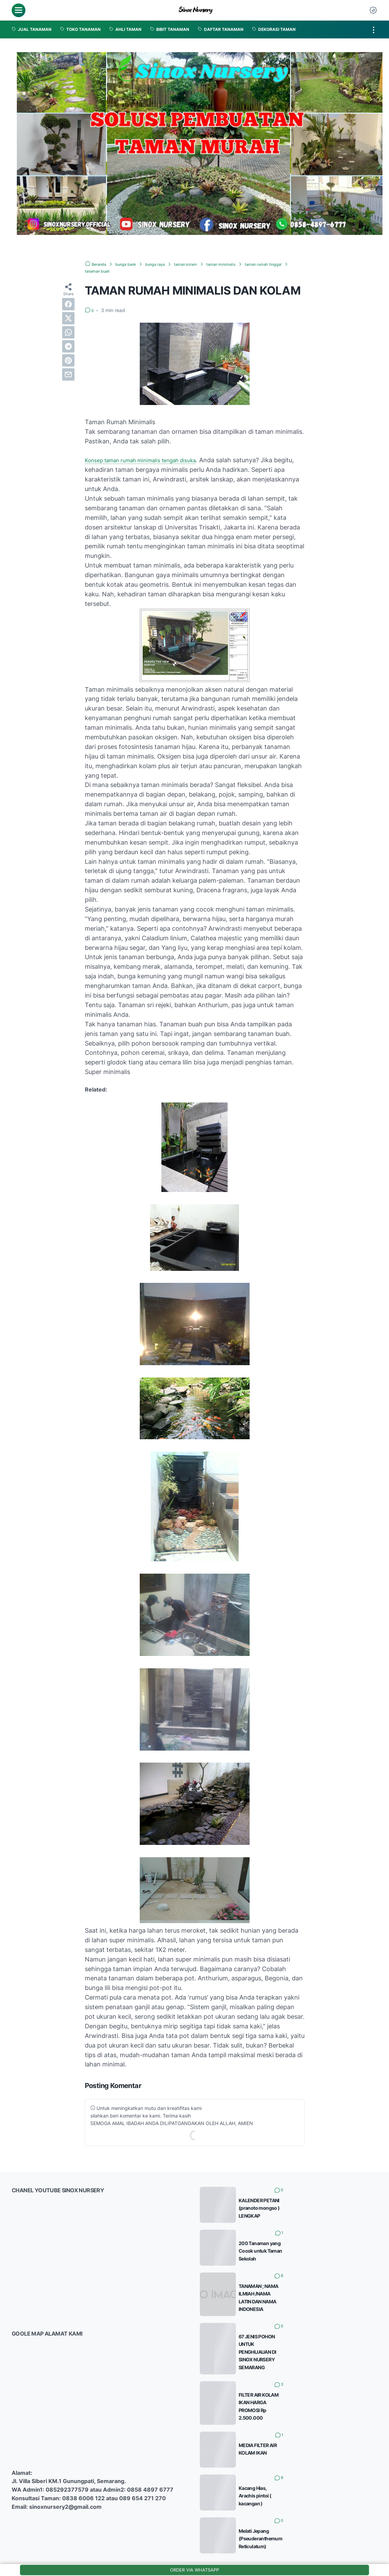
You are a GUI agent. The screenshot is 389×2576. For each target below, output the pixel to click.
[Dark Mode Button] (373, 10)
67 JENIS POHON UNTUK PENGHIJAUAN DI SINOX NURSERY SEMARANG (301, 2332)
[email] (68, 374)
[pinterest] (68, 360)
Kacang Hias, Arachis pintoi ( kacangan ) (296, 2457)
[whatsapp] (68, 332)
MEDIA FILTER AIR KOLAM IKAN (285, 2414)
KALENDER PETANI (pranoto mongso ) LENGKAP (308, 2200)
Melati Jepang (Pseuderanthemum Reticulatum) (308, 2500)
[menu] (18, 10)
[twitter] (68, 318)
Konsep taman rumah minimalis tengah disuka (151, 460)
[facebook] (68, 304)
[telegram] (68, 346)
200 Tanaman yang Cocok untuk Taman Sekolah (308, 2243)
